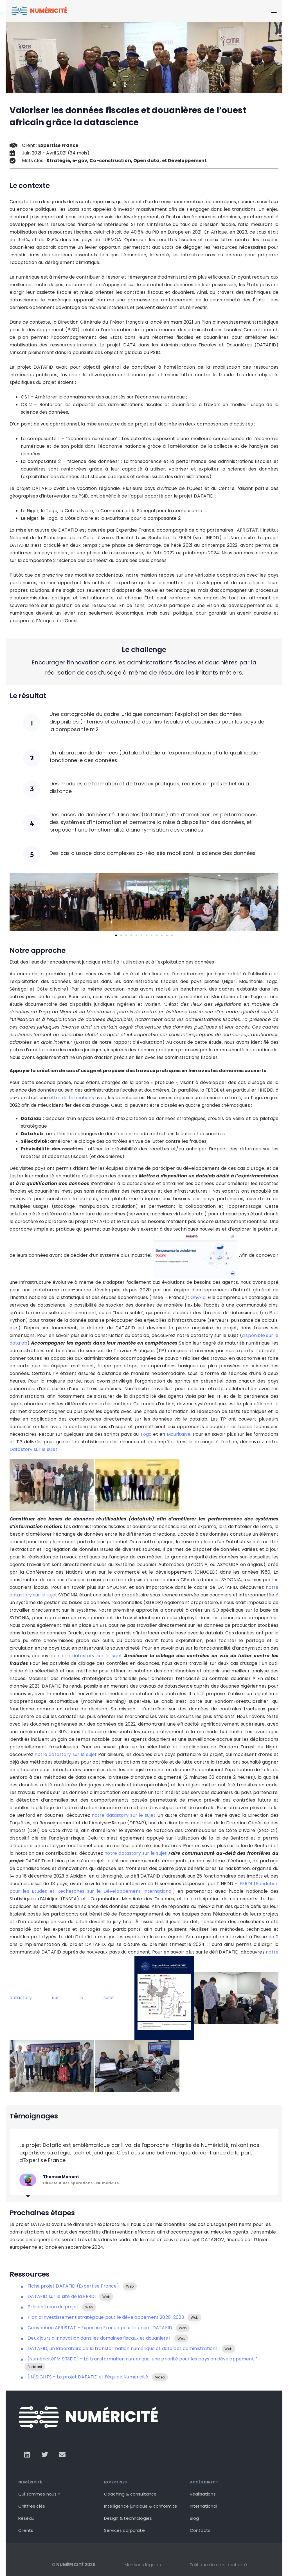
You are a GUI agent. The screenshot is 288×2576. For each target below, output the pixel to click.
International (203, 2506)
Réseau (26, 2518)
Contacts (200, 2530)
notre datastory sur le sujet (90, 1655)
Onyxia (198, 1297)
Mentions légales (143, 2565)
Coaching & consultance (130, 2494)
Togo (146, 1434)
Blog (194, 2518)
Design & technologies (128, 2518)
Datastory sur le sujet (34, 1449)
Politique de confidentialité (218, 2565)
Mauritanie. (179, 1434)
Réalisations (203, 2494)
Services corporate (124, 2530)
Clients (25, 2530)
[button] (15, 902)
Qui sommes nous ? (39, 2494)
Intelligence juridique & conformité (140, 2506)
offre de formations (71, 1097)
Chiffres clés (31, 2506)
